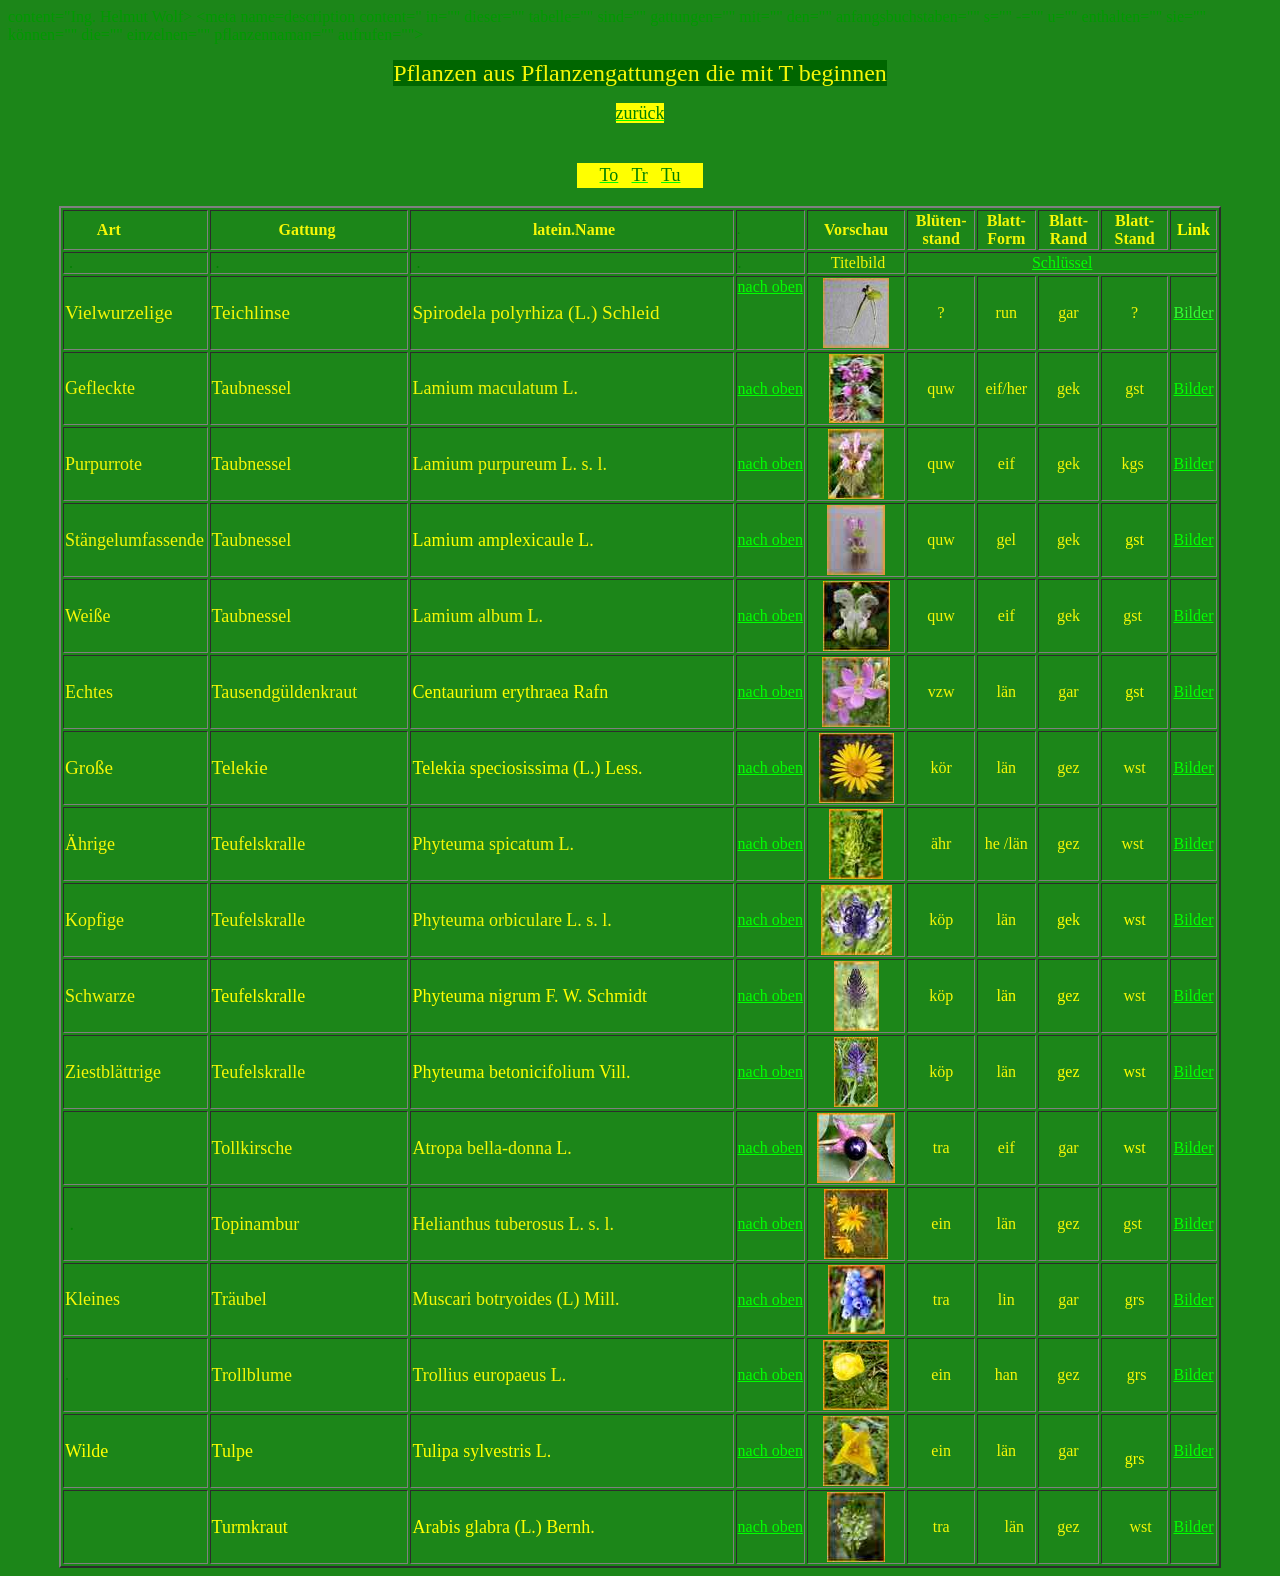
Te (221, 844)
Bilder (1193, 995)
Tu (221, 1451)
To (221, 1148)
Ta (221, 388)
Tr (220, 1299)
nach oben (770, 286)
